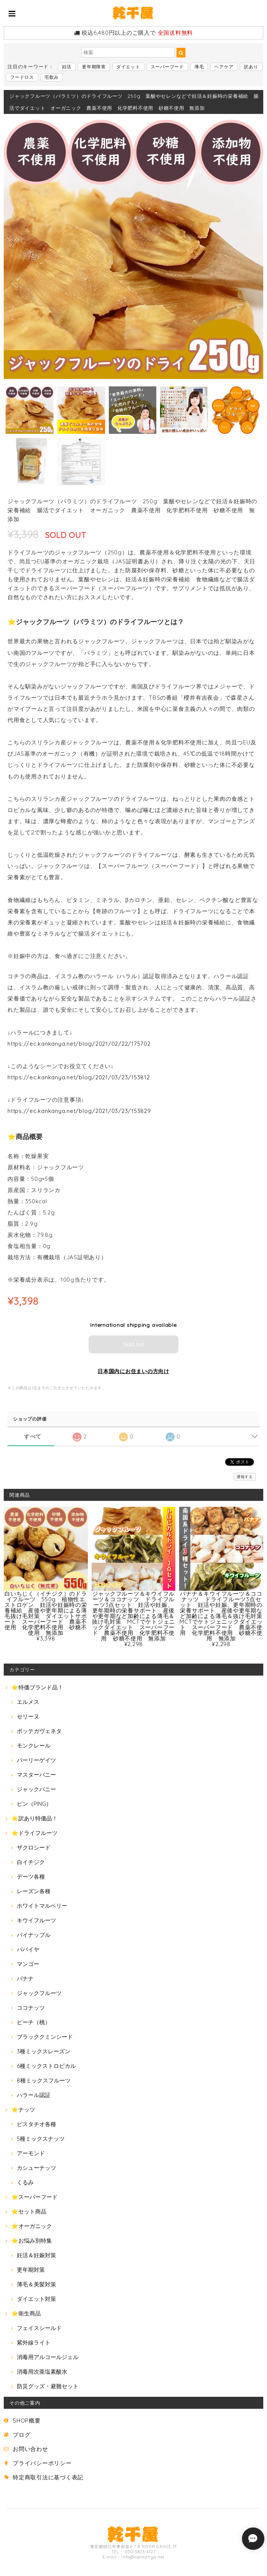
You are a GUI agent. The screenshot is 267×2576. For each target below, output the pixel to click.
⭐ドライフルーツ (34, 1832)
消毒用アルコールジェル (48, 2357)
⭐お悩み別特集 (31, 2240)
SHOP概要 (27, 2420)
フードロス (22, 77)
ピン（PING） (34, 1803)
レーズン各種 (33, 1891)
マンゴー (28, 1963)
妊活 (67, 66)
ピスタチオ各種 (36, 2124)
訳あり (251, 66)
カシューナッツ (36, 2167)
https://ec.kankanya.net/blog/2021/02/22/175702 (79, 1043)
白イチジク (31, 1862)
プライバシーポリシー (42, 2463)
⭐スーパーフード (34, 2196)
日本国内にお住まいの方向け (133, 1371)
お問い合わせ (30, 2448)
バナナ (25, 1978)
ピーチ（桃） (33, 2022)
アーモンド (31, 2153)
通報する (245, 1476)
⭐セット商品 (28, 2211)
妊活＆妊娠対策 (36, 2255)
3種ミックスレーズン (43, 2051)
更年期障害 (94, 66)
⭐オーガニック (31, 2226)
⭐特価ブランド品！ (37, 1687)
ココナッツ (31, 2007)
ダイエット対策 (36, 2298)
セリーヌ (28, 1716)
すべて (33, 1436)
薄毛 (199, 66)
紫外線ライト (33, 2342)
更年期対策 (31, 2269)
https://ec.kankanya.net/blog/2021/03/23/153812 (78, 1077)
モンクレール (33, 1745)
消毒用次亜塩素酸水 (42, 2371)
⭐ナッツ (23, 2109)
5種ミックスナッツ (41, 2138)
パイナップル (33, 1934)
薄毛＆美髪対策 (36, 2284)
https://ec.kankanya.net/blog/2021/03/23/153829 (79, 1110)
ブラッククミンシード (45, 2036)
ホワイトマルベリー (42, 1905)
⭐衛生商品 (26, 2313)
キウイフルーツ (36, 1920)
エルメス (28, 1701)
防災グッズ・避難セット (48, 2386)
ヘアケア (223, 66)
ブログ (21, 2434)
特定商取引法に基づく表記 (48, 2477)
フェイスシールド (39, 2327)
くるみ (25, 2182)
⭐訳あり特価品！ (34, 1818)
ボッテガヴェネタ (39, 1731)
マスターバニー (36, 1774)
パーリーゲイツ (36, 1760)
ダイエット (128, 66)
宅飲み (51, 77)
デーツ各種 (31, 1876)
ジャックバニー (36, 1789)
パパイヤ (28, 1949)
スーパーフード (167, 66)
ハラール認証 (33, 2095)
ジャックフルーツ (39, 1993)
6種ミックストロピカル (46, 2065)
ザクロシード (33, 1847)
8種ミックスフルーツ (44, 2080)
